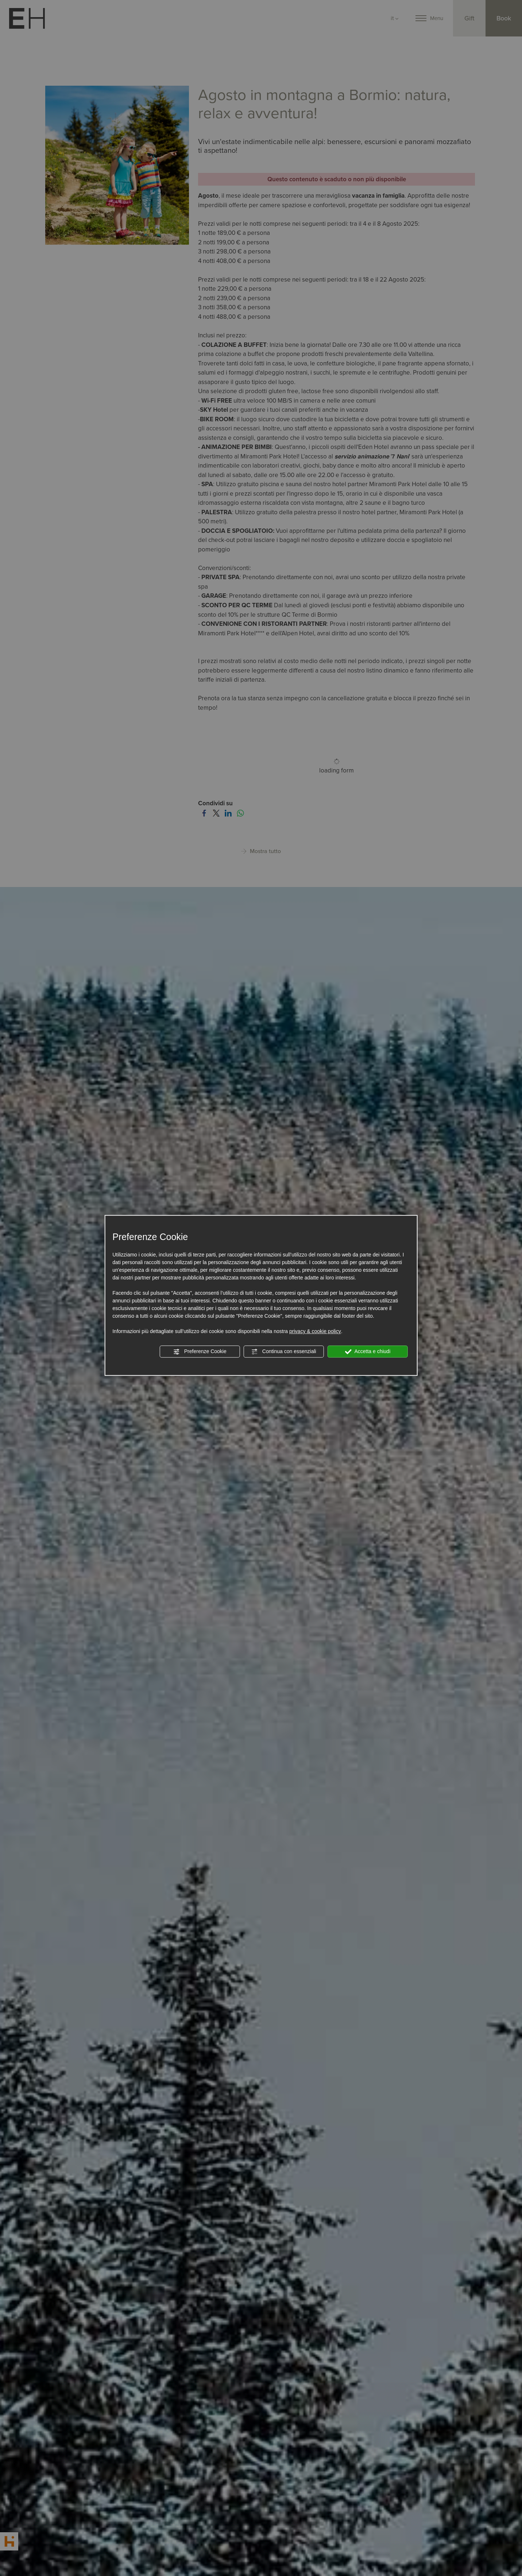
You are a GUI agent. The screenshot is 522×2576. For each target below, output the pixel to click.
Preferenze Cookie (200, 1351)
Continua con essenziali (283, 1351)
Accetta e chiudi (367, 1351)
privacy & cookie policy (315, 1331)
